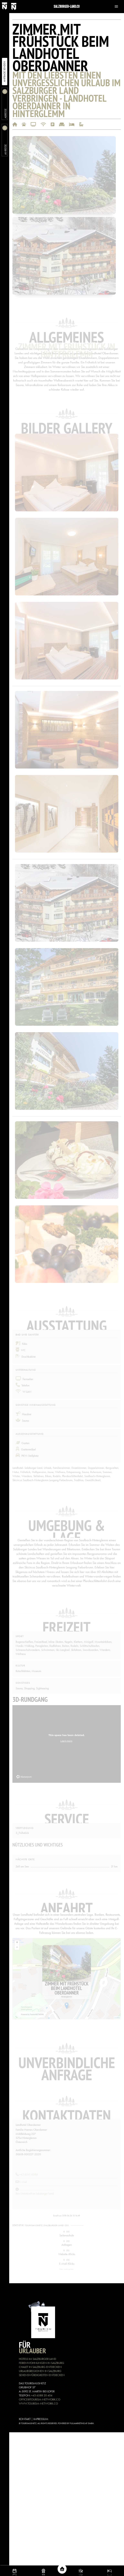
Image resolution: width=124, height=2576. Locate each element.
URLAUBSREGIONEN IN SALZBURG (40, 2506)
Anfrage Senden (4, 71)
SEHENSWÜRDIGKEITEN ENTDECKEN (42, 2510)
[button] (115, 6)
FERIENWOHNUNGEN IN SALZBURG (41, 2498)
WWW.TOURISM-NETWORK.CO (38, 2538)
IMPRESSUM (40, 2554)
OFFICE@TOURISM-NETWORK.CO (39, 2534)
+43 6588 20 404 (41, 2530)
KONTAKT (25, 2554)
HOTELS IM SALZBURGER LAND (37, 2493)
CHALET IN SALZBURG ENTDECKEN (40, 2502)
